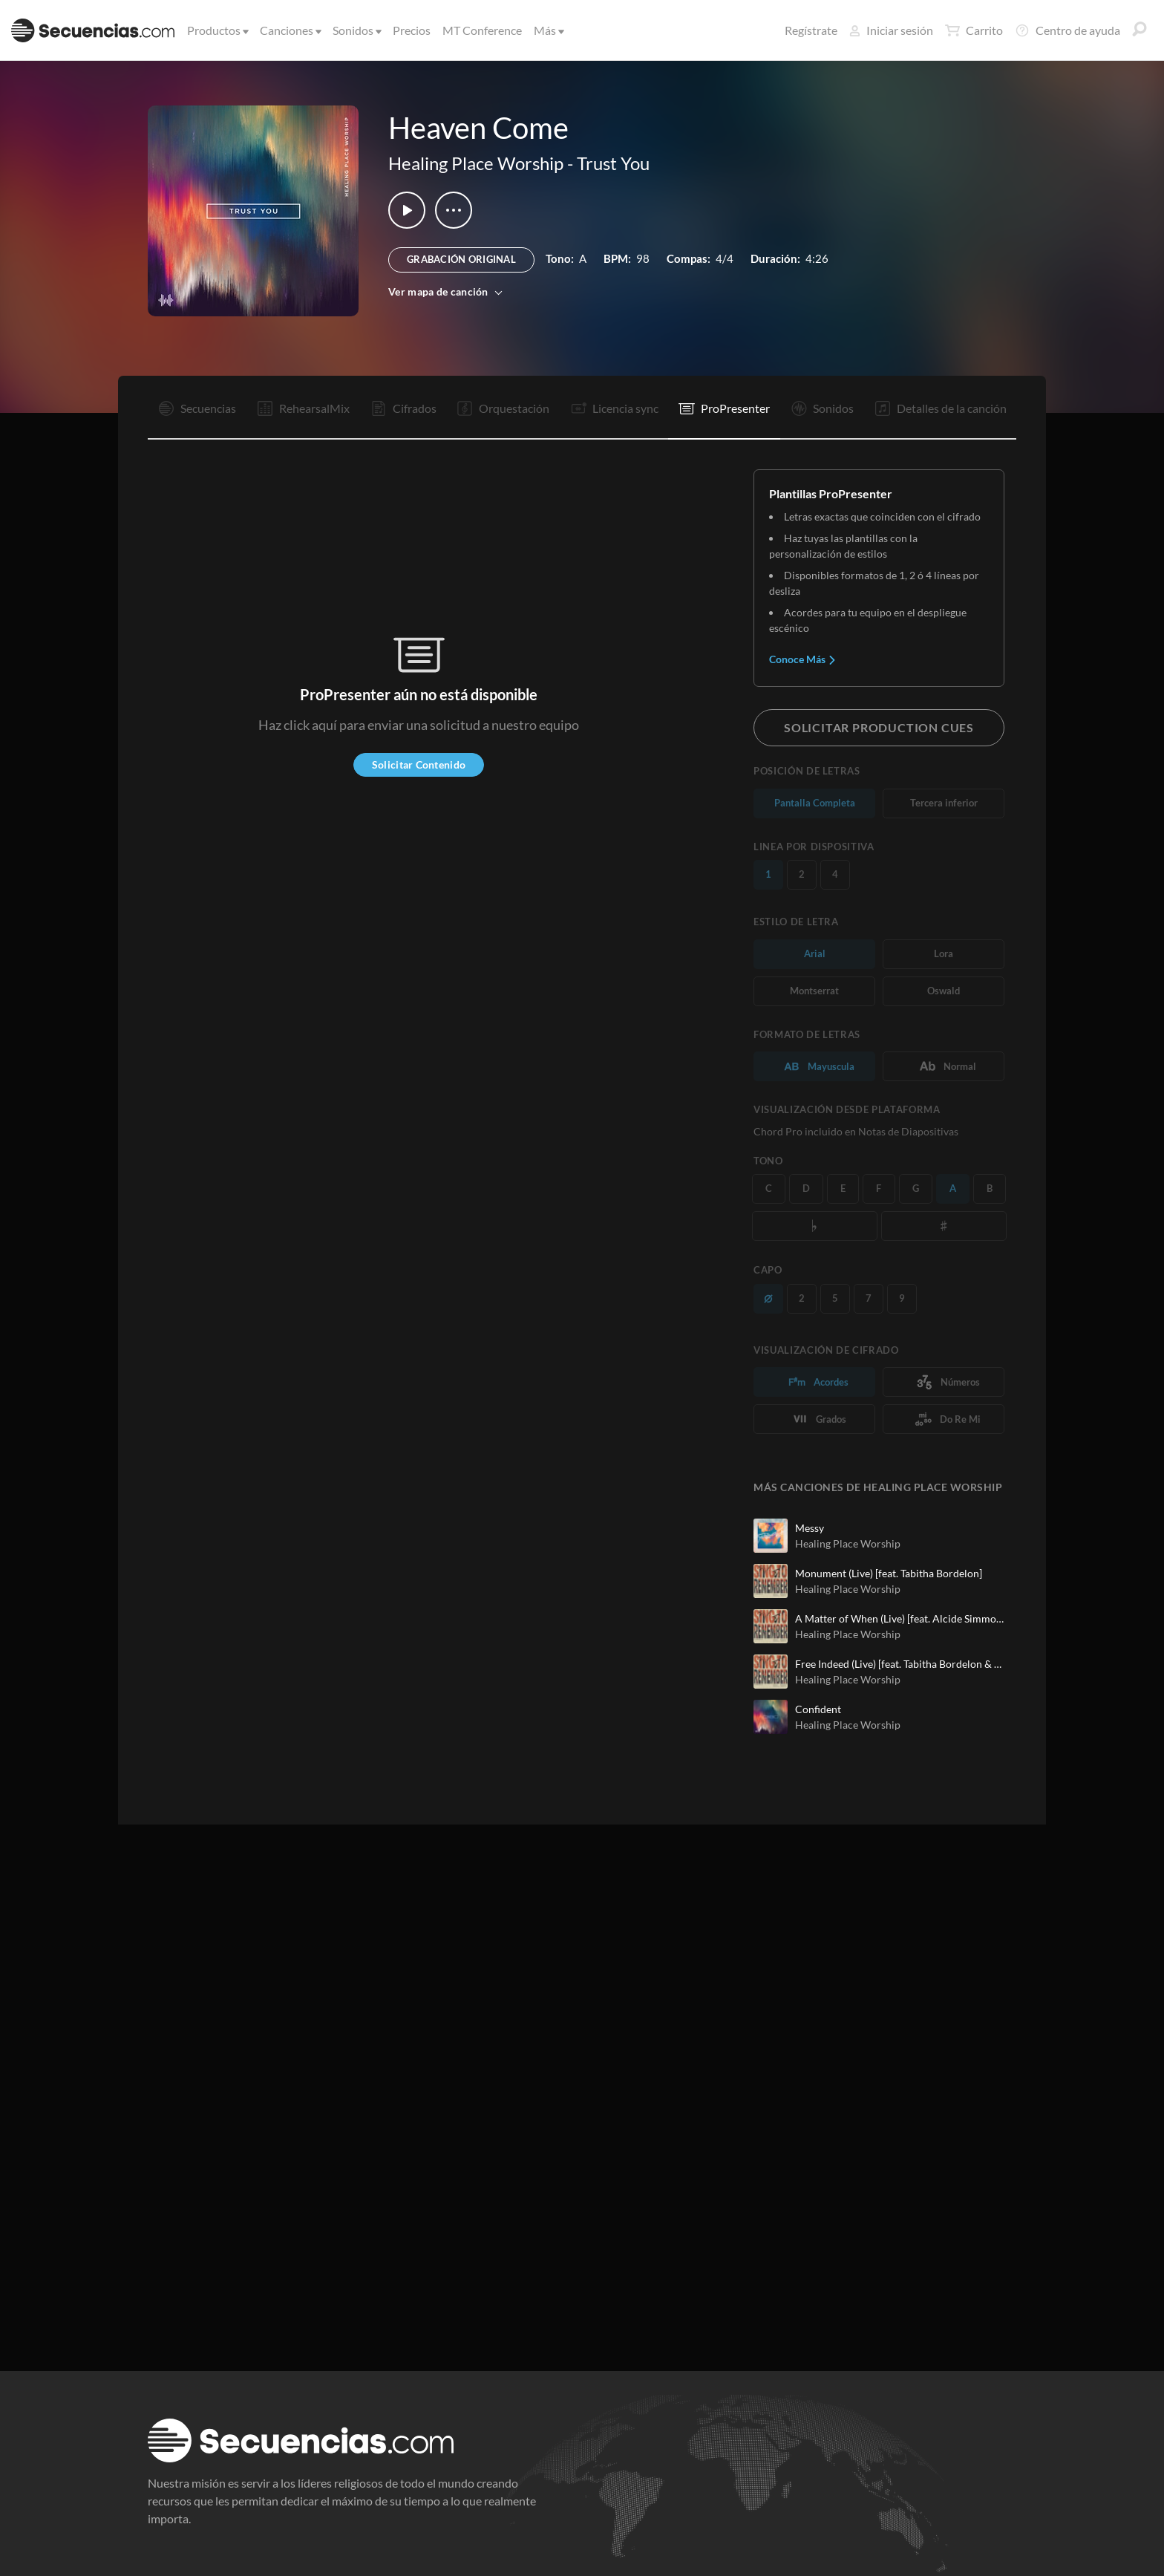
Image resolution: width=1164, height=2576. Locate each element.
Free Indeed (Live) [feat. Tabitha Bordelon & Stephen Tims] (899, 1663)
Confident (818, 1709)
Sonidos (356, 30)
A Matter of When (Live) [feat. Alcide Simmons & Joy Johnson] (899, 1618)
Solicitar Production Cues (879, 727)
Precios (412, 30)
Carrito (974, 30)
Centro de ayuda (1067, 30)
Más (548, 30)
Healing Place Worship (475, 163)
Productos (216, 30)
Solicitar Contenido (418, 764)
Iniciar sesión (891, 30)
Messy (809, 1528)
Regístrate (811, 30)
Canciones (289, 30)
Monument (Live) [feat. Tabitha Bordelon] (888, 1573)
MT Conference (482, 30)
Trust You (613, 163)
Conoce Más (803, 659)
